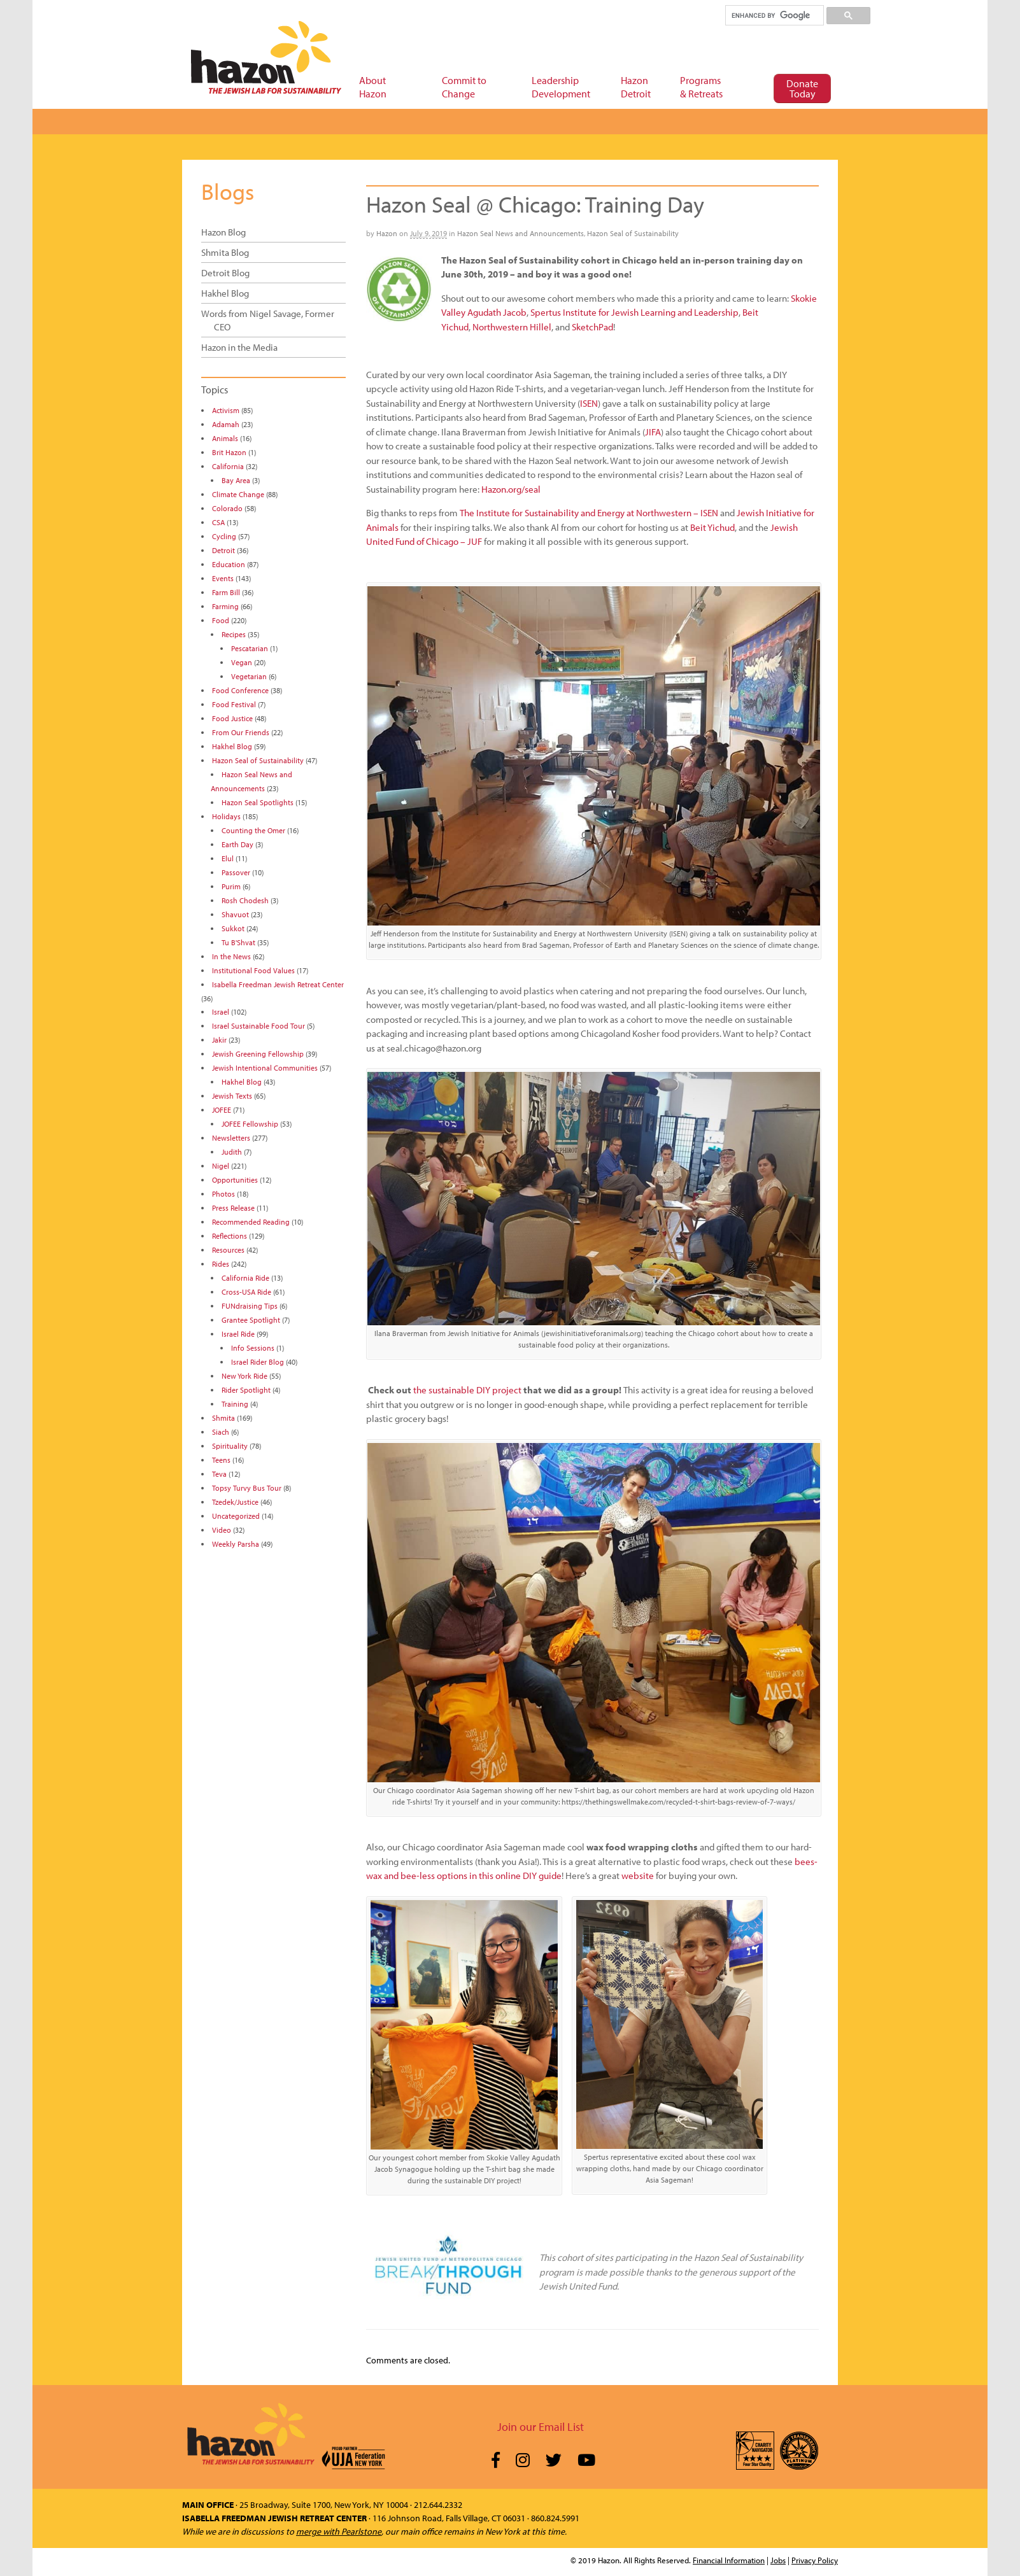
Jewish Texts (232, 1096)
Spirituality (230, 1446)
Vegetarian (249, 676)
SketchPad (592, 327)
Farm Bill (226, 592)
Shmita (223, 1418)
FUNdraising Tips (250, 1306)
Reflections (229, 1236)
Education (228, 564)
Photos (223, 1194)
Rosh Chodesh (245, 900)
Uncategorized (236, 1516)
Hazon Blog (223, 232)
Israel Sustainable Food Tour (258, 1026)
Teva (219, 1474)
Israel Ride (238, 1334)
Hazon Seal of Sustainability (633, 233)
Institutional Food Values (253, 970)
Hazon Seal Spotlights (258, 802)
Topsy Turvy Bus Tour (246, 1488)
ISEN (589, 403)
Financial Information (729, 2560)
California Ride (245, 1278)
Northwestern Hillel (511, 327)
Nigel (220, 1166)
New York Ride (244, 1376)
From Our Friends (240, 732)
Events (223, 578)
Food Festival (234, 704)
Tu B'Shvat (238, 942)
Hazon (386, 233)
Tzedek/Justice (235, 1502)
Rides (220, 1264)
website (637, 1875)
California (228, 466)
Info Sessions (252, 1348)
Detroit (223, 550)
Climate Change (238, 494)
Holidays (226, 816)
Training (235, 1404)
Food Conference (240, 690)
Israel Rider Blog (257, 1362)
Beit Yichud (712, 527)
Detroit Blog (225, 273)
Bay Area (236, 480)
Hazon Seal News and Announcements (520, 233)
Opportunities (235, 1180)
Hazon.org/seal (511, 489)
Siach (220, 1432)
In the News (231, 956)
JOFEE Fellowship (250, 1124)
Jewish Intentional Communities (265, 1068)
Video (221, 1530)
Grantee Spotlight (251, 1320)
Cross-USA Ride (246, 1292)
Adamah (225, 424)
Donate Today (802, 88)
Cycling (224, 536)
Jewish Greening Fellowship (258, 1054)
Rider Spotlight (246, 1390)
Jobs (778, 2560)
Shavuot (235, 914)
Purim (231, 886)
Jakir (219, 1040)
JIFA (653, 432)
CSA (218, 522)
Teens (221, 1460)
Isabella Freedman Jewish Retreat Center (278, 984)
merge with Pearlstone (338, 2531)
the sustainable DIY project (467, 1390)
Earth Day (237, 844)
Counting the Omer (253, 830)
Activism (225, 410)
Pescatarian (249, 648)
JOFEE (221, 1110)
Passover (236, 872)
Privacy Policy (814, 2560)
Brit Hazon (229, 452)
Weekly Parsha (235, 1544)
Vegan (241, 662)
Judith (232, 1152)
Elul (228, 858)
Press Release (233, 1208)
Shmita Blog (225, 252)
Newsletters (231, 1138)
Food (220, 620)
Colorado (227, 508)
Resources (228, 1250)
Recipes (234, 634)
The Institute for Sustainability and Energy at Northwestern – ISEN (589, 513)
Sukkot (233, 928)
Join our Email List (540, 2426)
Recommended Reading (251, 1222)
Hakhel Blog (225, 293)
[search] (774, 15)
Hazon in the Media (239, 347)
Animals (225, 438)
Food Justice (232, 718)
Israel (220, 1012)
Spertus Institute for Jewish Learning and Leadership (634, 312)
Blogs (227, 191)
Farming (225, 606)
